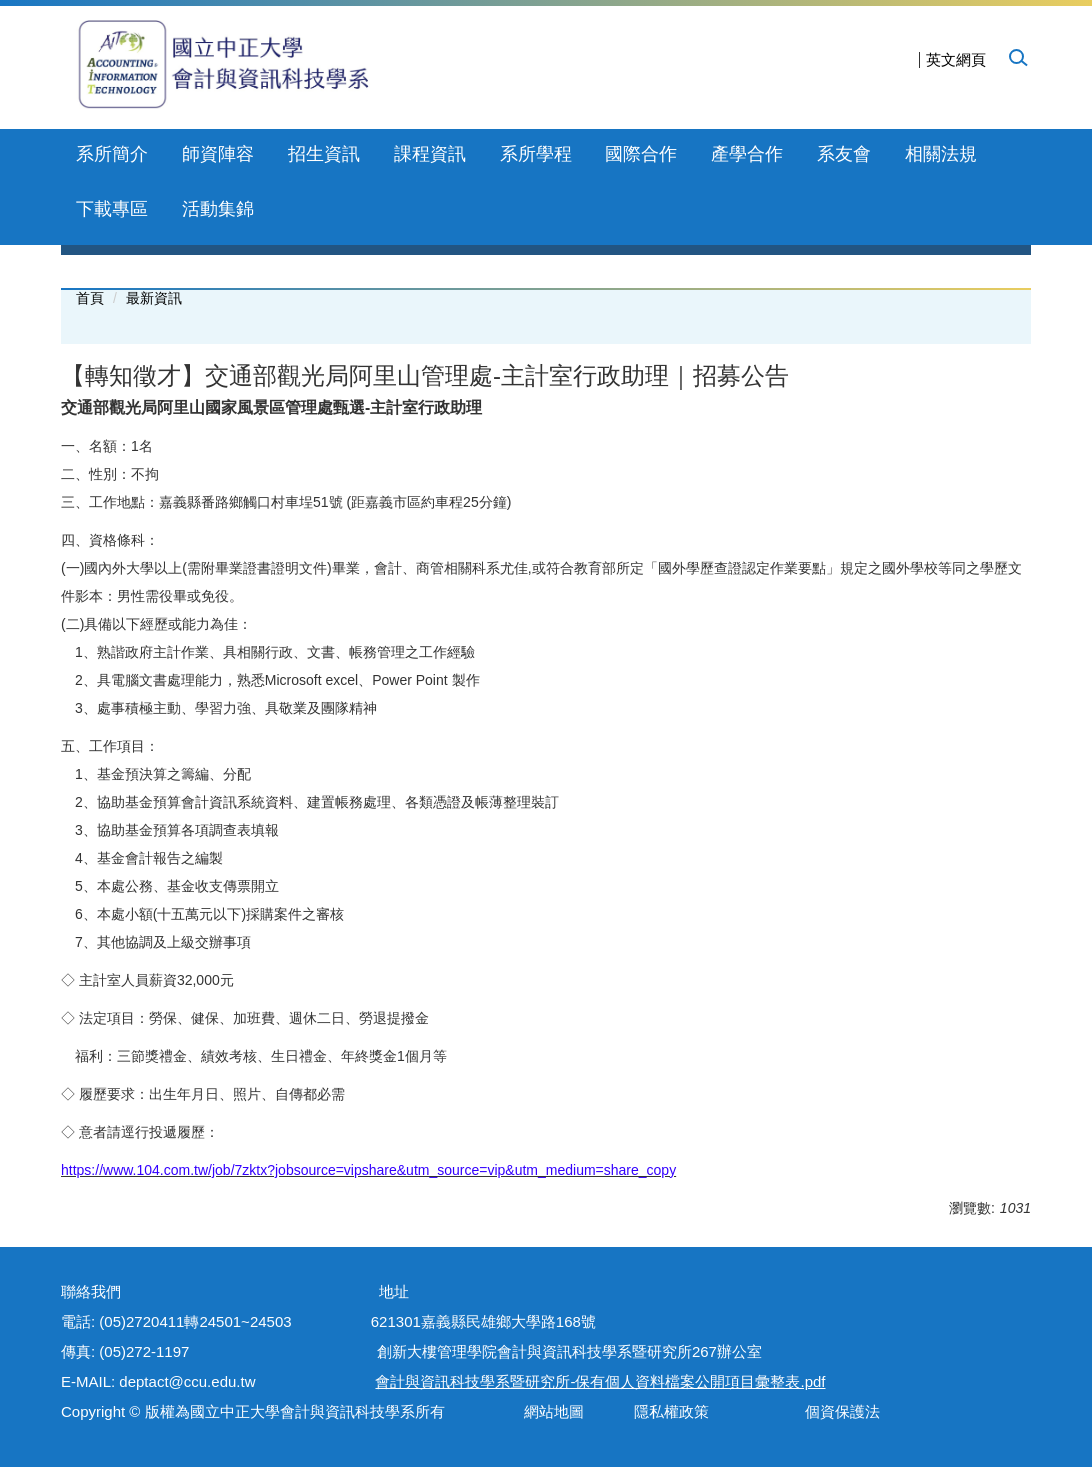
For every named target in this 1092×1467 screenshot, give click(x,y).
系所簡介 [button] (112, 154)
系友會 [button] (844, 154)
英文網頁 (956, 59)
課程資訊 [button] (430, 154)
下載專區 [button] (112, 209)
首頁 (90, 298)
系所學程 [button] (536, 154)
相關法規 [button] (941, 154)
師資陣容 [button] (218, 154)
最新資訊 (154, 298)
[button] (1017, 57)
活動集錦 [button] (218, 209)
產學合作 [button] (747, 154)
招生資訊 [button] (324, 154)
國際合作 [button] (641, 154)
